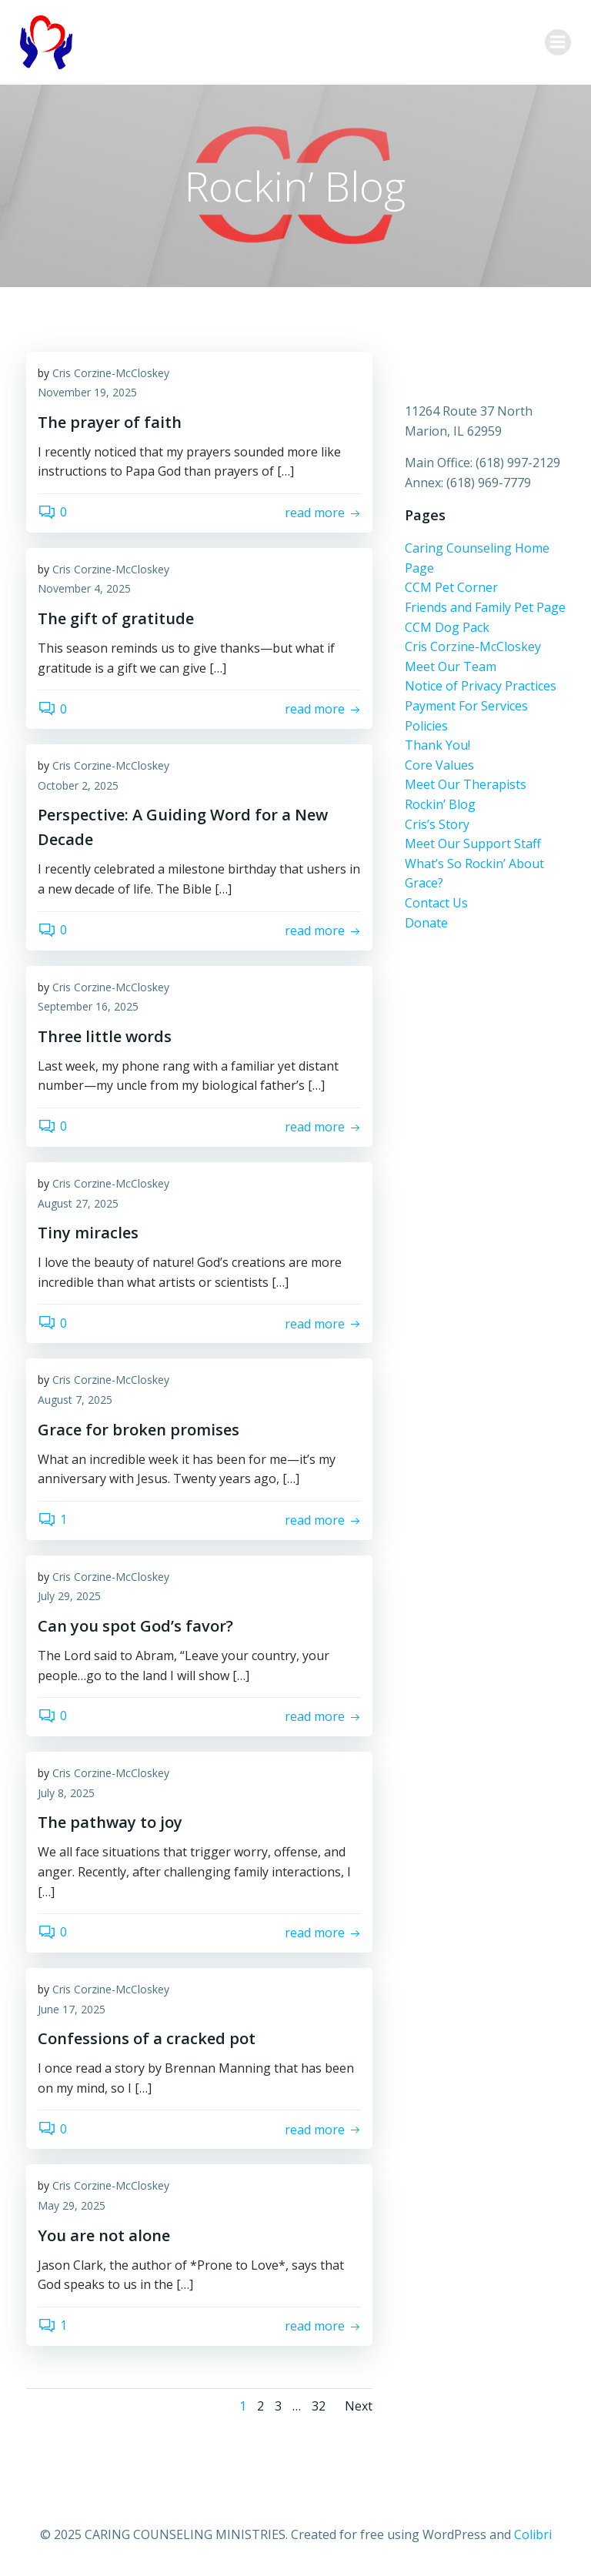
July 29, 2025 (69, 1597)
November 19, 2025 (87, 393)
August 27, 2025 (78, 1204)
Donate (424, 923)
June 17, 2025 (71, 2010)
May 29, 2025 (71, 2207)
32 (319, 2406)
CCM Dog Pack (445, 628)
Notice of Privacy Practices (479, 686)
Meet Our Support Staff (471, 844)
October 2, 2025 (78, 786)
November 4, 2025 (84, 590)
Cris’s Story (435, 825)
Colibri (533, 2534)
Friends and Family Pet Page (483, 608)
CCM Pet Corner (449, 588)
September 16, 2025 (88, 1008)
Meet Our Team (449, 667)
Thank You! (436, 745)
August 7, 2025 (75, 1400)
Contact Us (434, 903)
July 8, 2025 (66, 1793)
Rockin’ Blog (438, 805)
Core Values (437, 765)
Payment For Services (464, 706)
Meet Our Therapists (464, 785)
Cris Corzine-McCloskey (110, 373)
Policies (424, 726)
